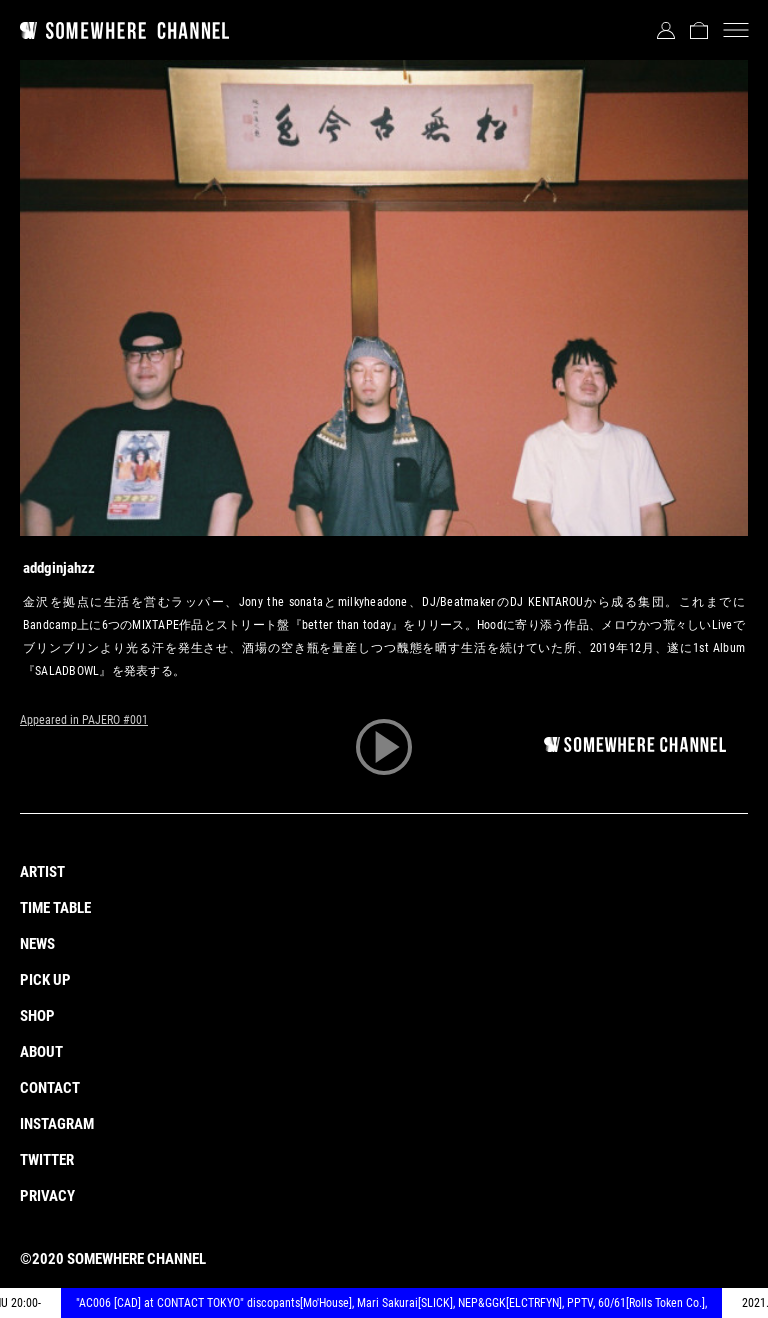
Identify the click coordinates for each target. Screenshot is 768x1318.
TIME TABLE (55, 908)
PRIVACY (47, 1196)
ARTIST (42, 872)
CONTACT (50, 1088)
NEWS (37, 944)
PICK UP (45, 980)
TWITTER (47, 1160)
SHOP (37, 1016)
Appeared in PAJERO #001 (84, 720)
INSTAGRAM (57, 1124)
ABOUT (41, 1052)
